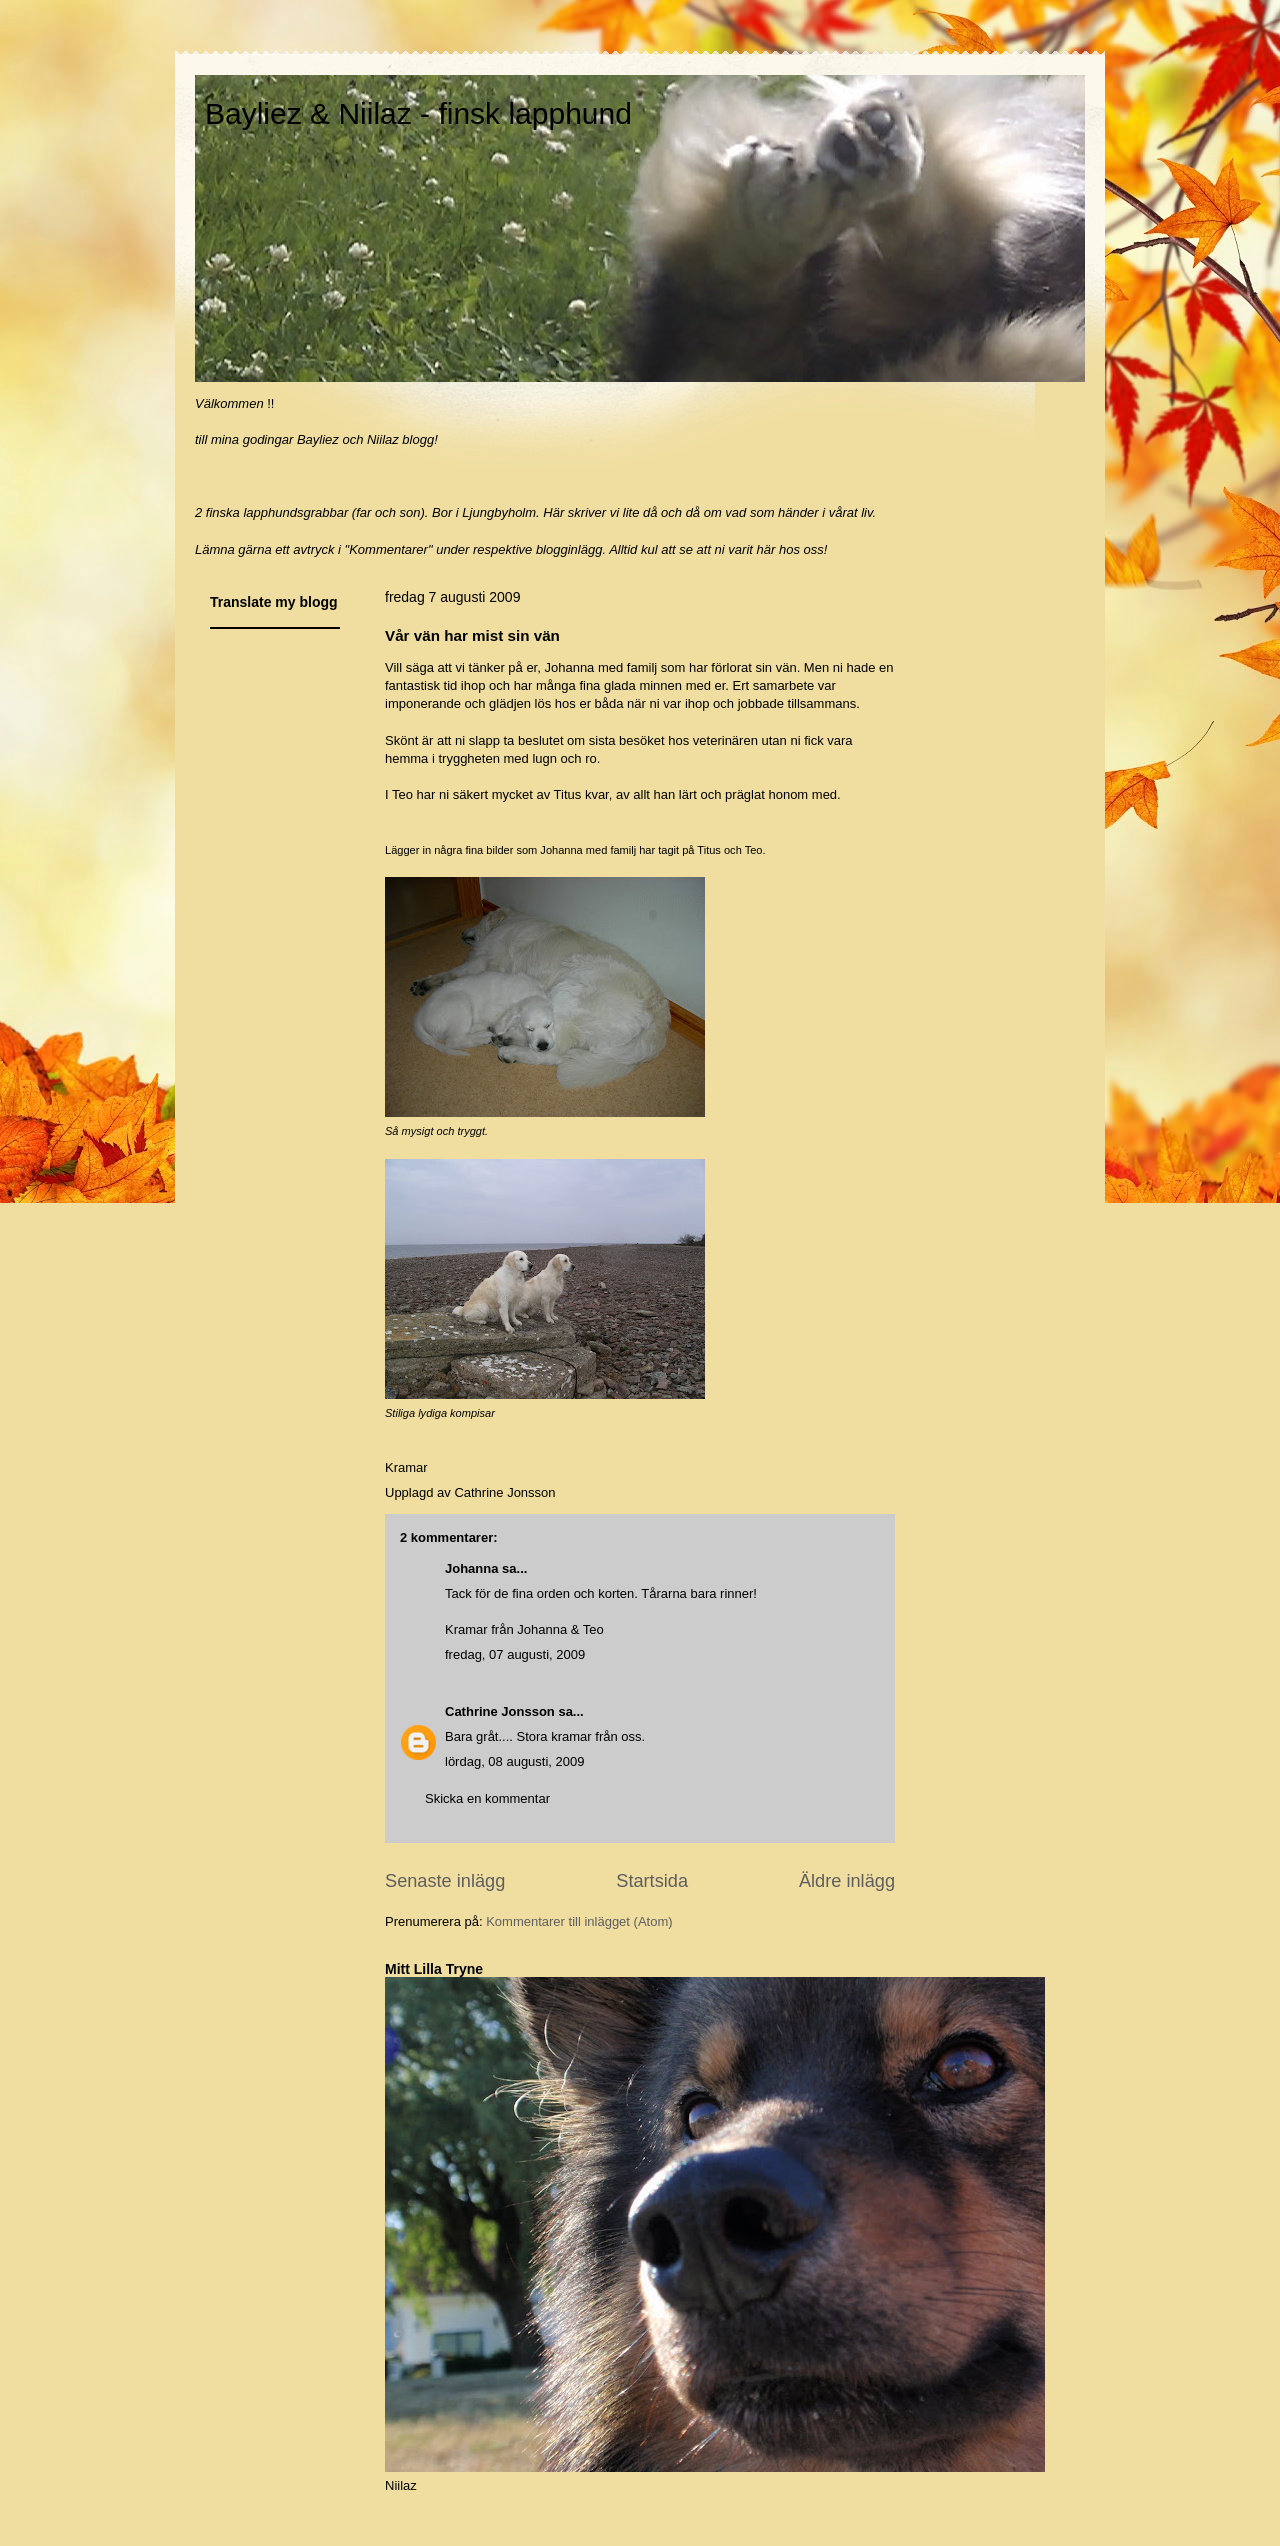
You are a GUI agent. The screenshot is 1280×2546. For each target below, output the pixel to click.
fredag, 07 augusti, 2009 (515, 1654)
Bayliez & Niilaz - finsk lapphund (418, 113)
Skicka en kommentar (487, 1798)
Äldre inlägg (847, 1881)
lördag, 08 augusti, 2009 (515, 1761)
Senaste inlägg (445, 1881)
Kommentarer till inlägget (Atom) (579, 1921)
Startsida (652, 1881)
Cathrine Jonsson (500, 1711)
